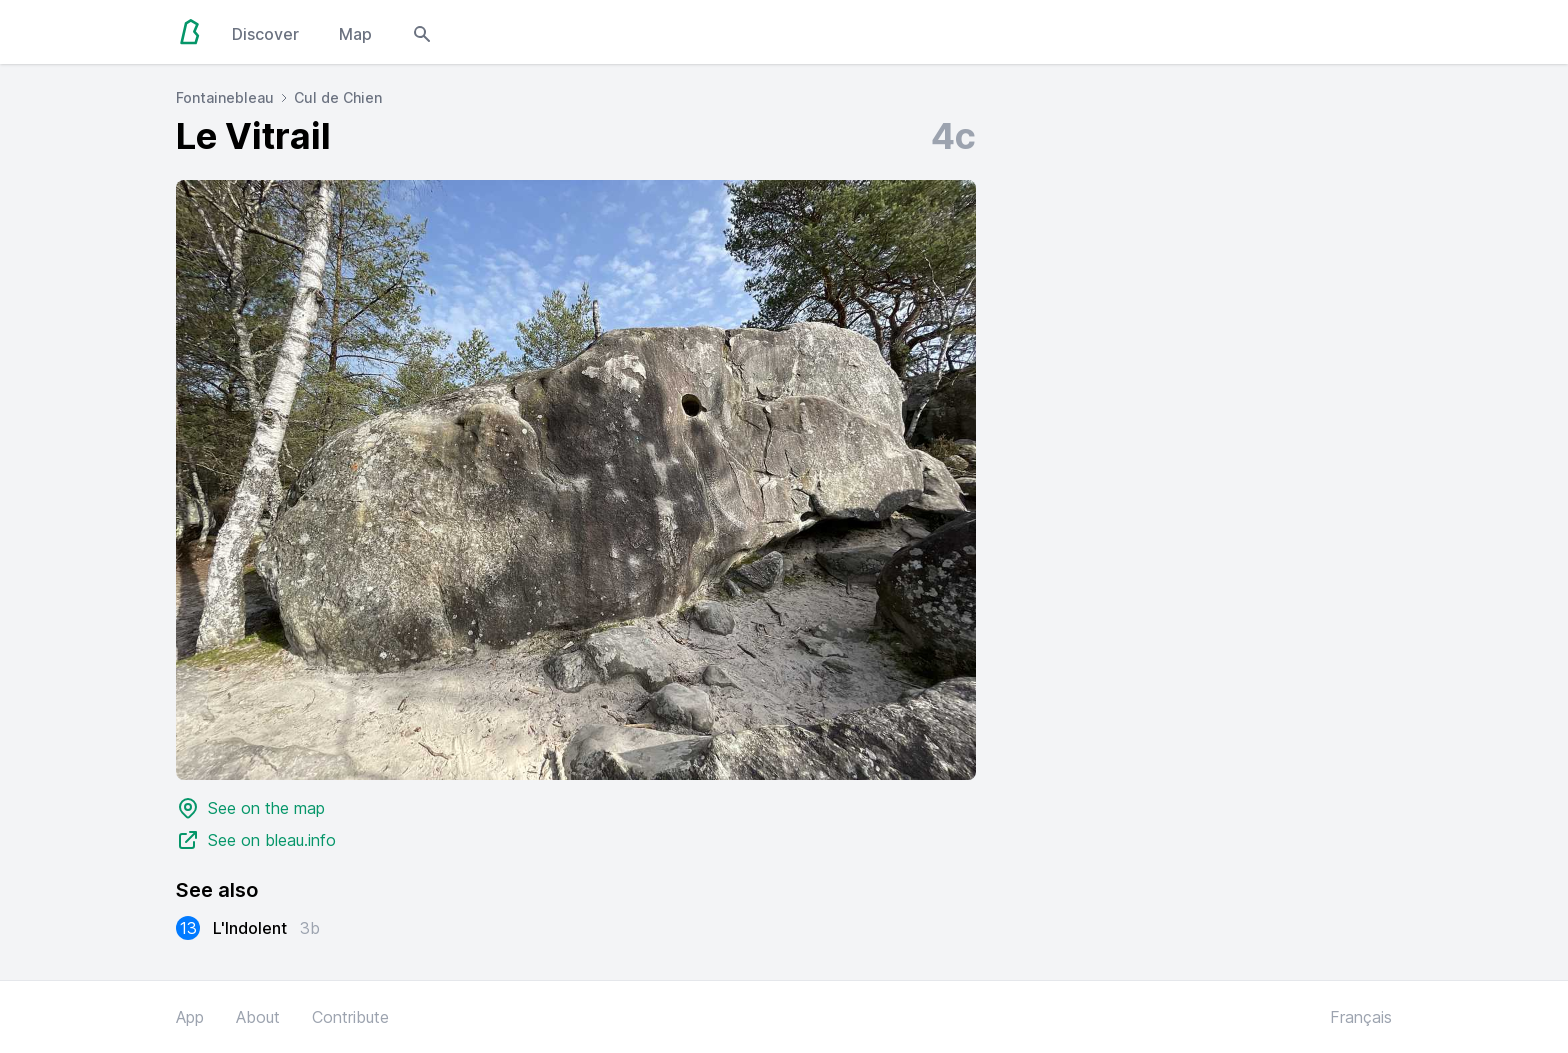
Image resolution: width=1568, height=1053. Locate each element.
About (258, 1017)
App (190, 1017)
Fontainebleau (225, 97)
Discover (265, 34)
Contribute (350, 1017)
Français (1361, 1017)
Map (355, 34)
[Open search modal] (422, 32)
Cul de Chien (338, 97)
